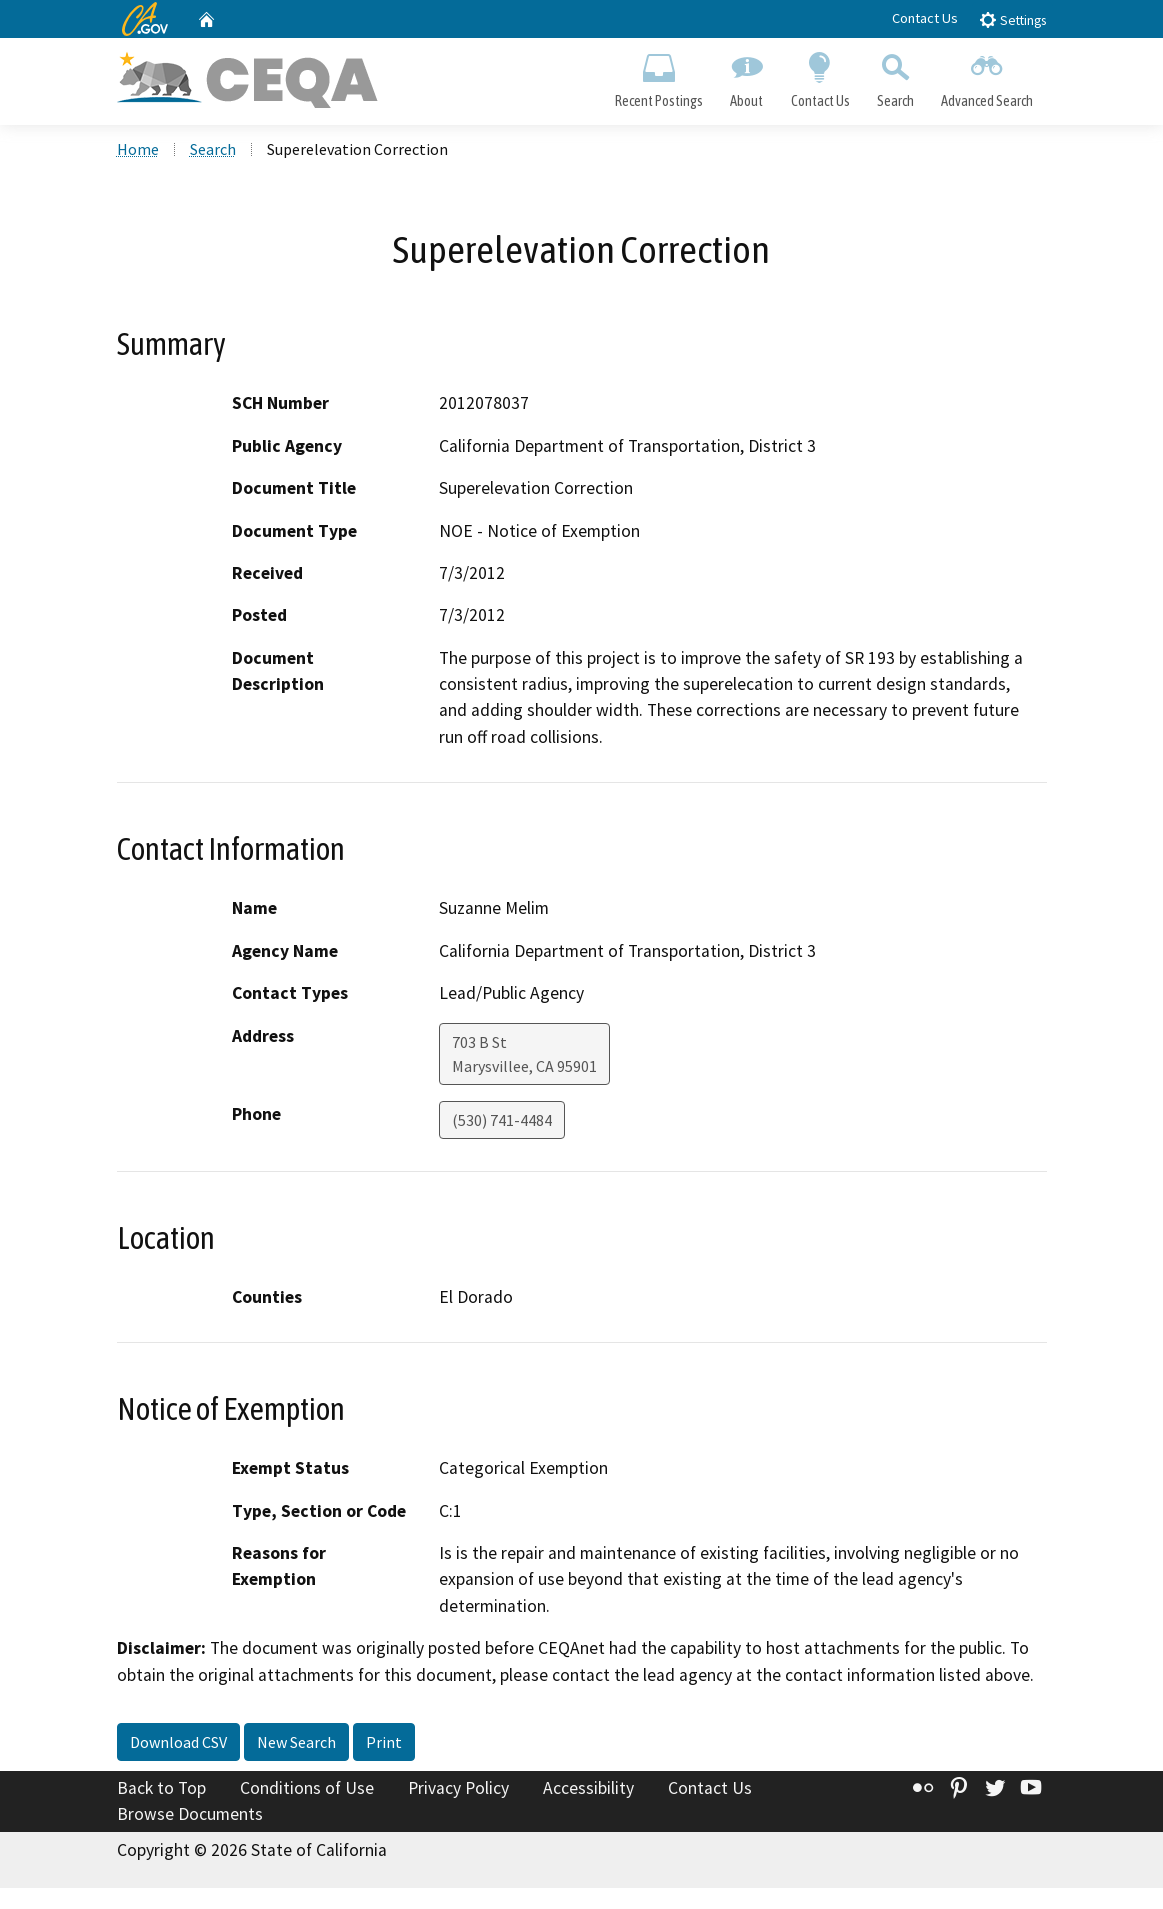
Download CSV (178, 1742)
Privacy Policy (458, 1788)
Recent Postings (659, 76)
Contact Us (925, 18)
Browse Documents (190, 1814)
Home (138, 149)
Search (895, 76)
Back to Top (161, 1788)
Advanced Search (986, 76)
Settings (1012, 19)
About (747, 76)
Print (384, 1742)
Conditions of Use (307, 1788)
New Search (296, 1742)
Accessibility (588, 1788)
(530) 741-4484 (502, 1120)
